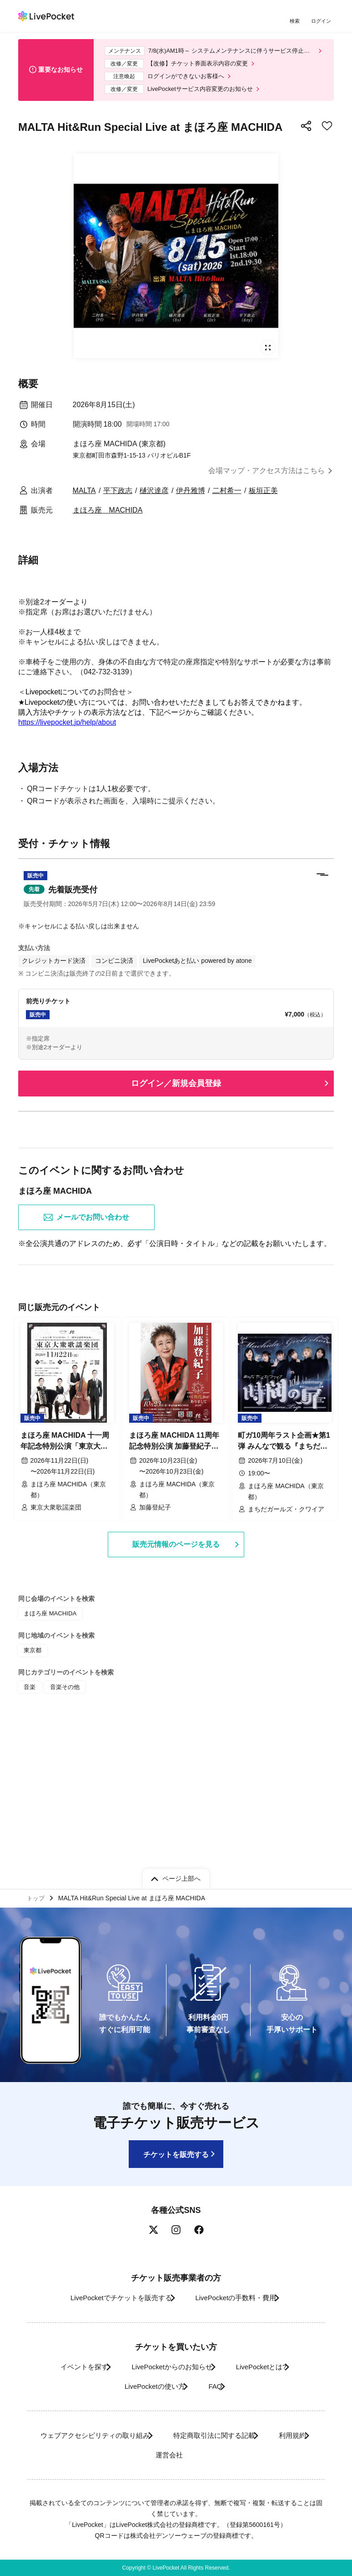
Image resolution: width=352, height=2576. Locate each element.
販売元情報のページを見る (176, 1690)
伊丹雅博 (190, 497)
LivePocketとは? (269, 2367)
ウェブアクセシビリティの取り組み (110, 2436)
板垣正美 (263, 497)
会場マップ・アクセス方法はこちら (266, 478)
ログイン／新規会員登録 (176, 1230)
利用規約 (135, 2455)
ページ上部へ (181, 1875)
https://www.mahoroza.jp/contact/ (71, 859)
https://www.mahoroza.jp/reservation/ (77, 779)
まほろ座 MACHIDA (108, 517)
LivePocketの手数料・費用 (239, 2298)
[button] (176, 1036)
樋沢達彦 (154, 497)
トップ (36, 1896)
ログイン (322, 22)
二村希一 (226, 497)
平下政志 (117, 497)
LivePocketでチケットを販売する (111, 2298)
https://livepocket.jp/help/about (67, 729)
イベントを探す (68, 2367)
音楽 (29, 1830)
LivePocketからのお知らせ (168, 2367)
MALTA (84, 497)
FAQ (217, 2386)
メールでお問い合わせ (86, 1365)
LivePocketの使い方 (147, 2386)
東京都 (32, 1795)
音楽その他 (62, 1830)
